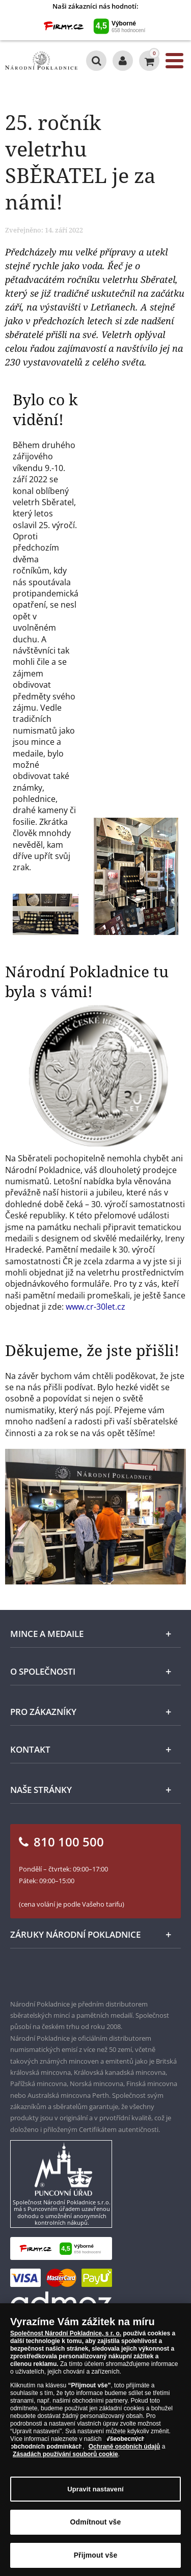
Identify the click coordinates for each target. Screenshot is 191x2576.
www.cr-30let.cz (95, 1306)
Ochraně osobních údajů (124, 2453)
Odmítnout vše (95, 2529)
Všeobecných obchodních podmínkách (77, 2449)
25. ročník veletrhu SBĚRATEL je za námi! (80, 162)
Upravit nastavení (95, 2496)
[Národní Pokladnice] (41, 60)
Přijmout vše (96, 2562)
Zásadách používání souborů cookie (65, 2461)
